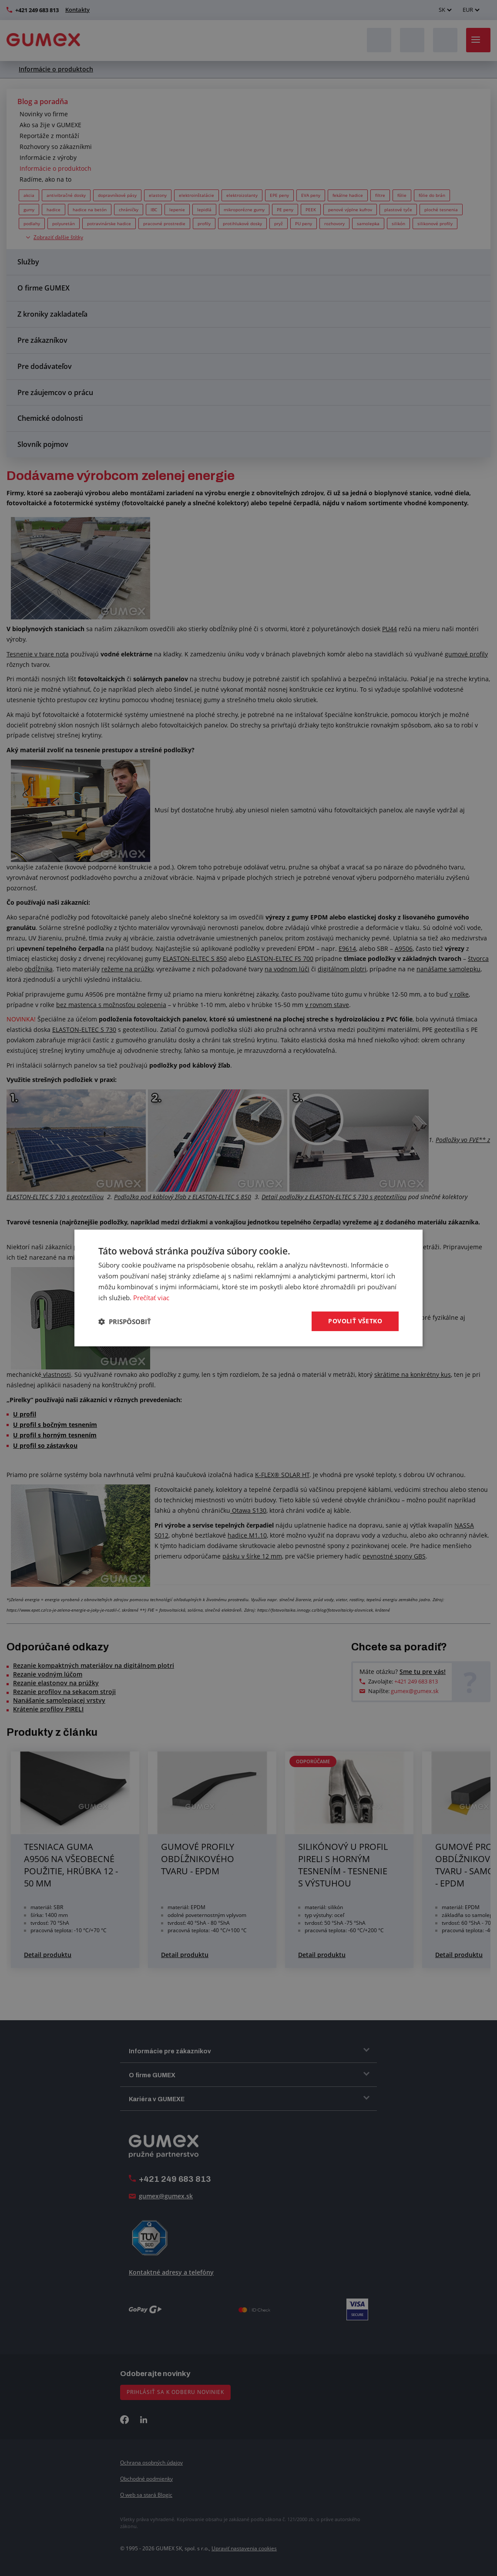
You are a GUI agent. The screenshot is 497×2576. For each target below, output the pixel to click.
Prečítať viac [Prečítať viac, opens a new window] (151, 1297)
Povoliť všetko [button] (355, 1321)
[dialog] (248, 1288)
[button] (124, 1321)
